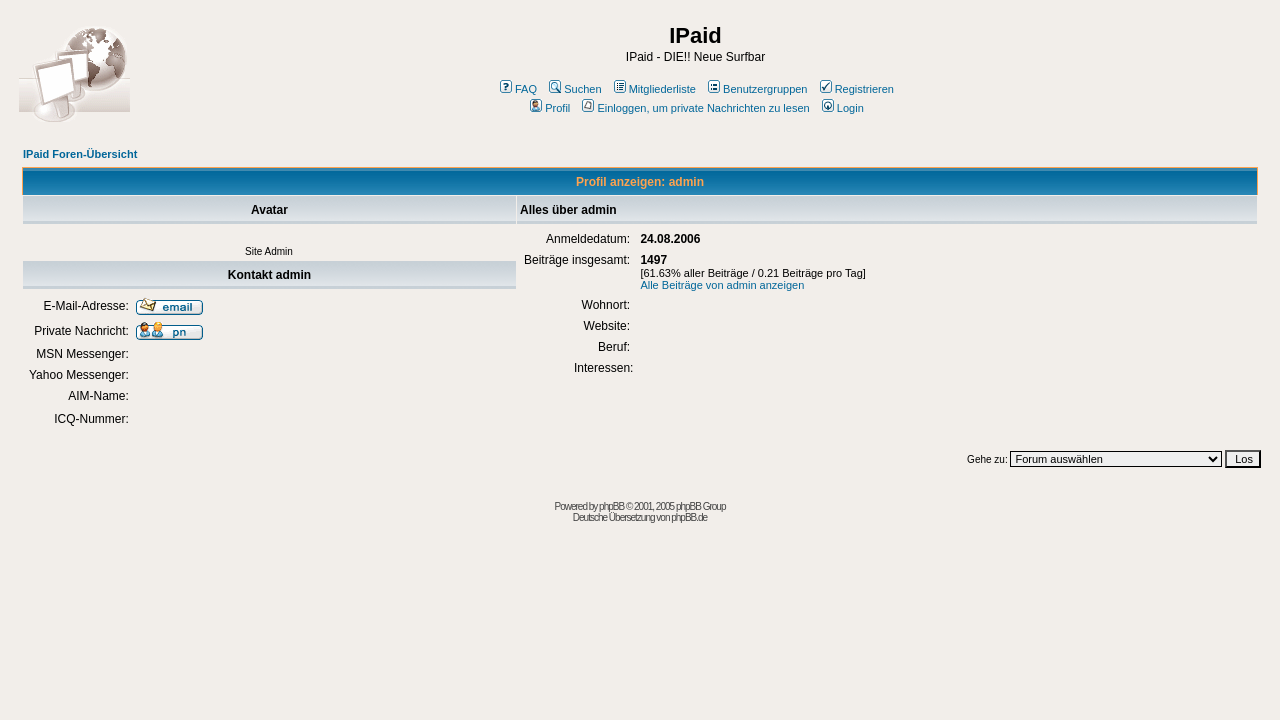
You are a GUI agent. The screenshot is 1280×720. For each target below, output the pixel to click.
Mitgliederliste (655, 89)
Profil (550, 108)
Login (843, 108)
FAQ (518, 89)
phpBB (611, 506)
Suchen (575, 89)
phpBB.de (689, 517)
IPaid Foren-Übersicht (80, 154)
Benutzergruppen (757, 89)
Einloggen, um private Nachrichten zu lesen (695, 108)
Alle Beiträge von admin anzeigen (722, 285)
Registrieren (857, 89)
